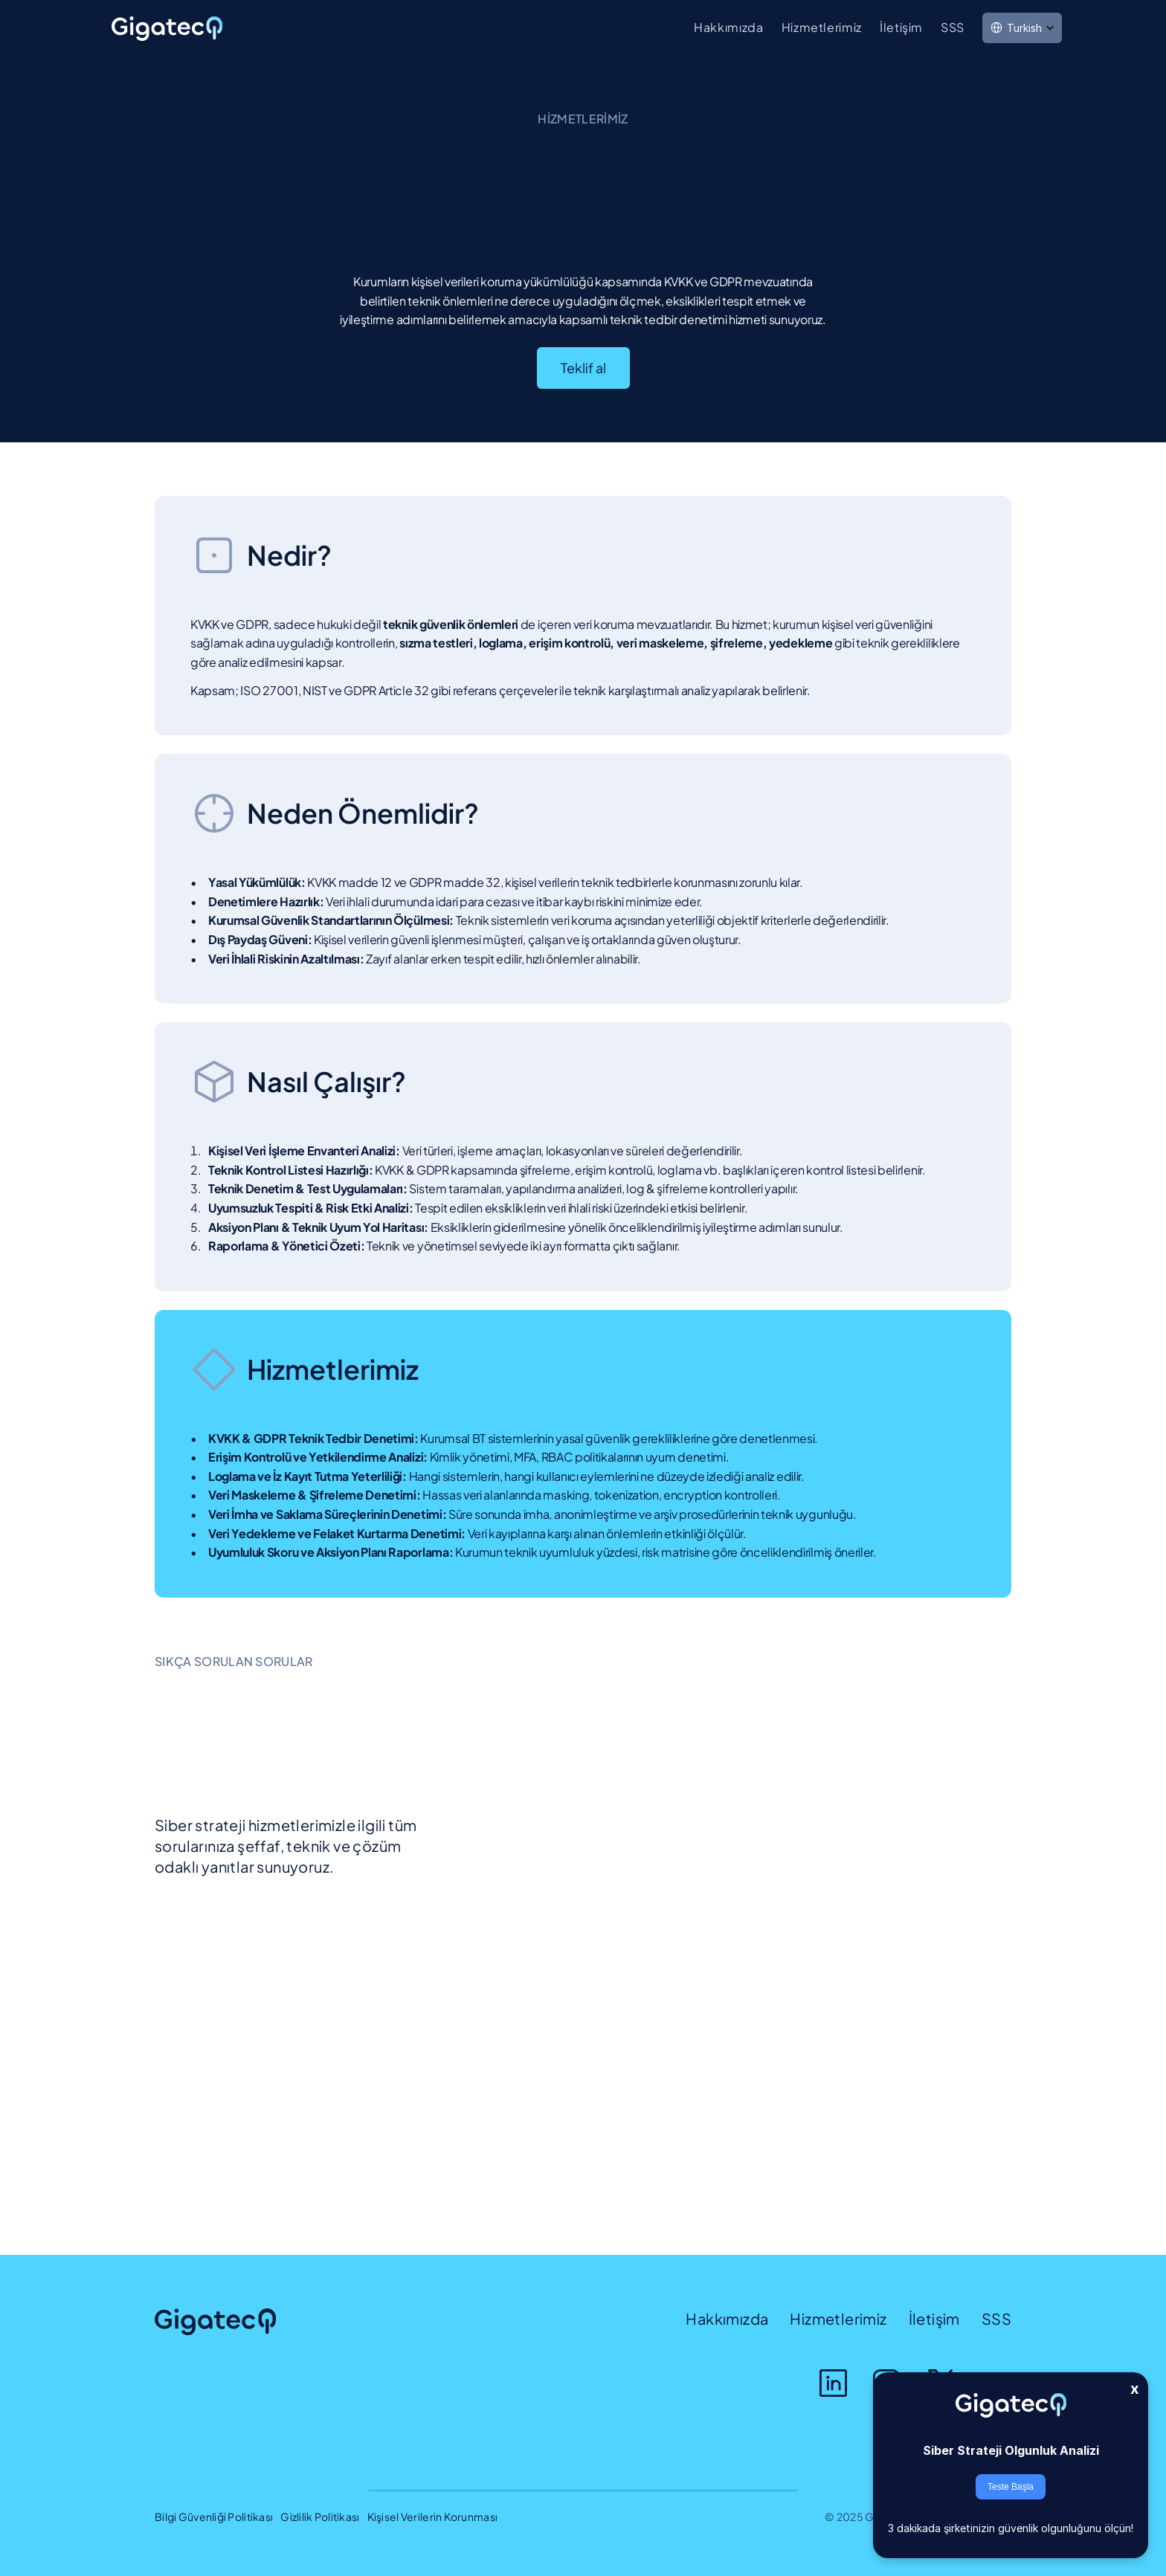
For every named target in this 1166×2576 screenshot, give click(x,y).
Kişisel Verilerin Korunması (432, 2516)
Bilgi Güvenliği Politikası (214, 2516)
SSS (952, 27)
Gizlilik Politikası (319, 2516)
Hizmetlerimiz (822, 27)
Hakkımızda (728, 27)
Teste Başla (1011, 2487)
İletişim (901, 27)
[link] (168, 29)
